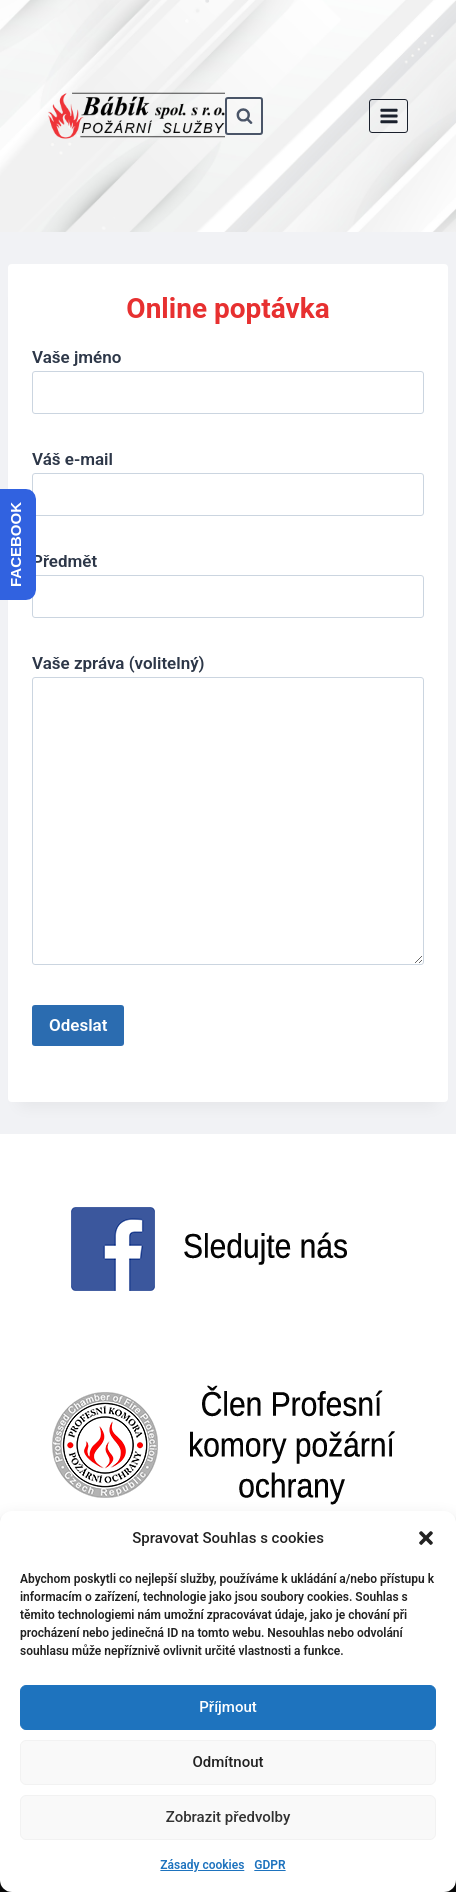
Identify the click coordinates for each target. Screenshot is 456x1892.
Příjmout (227, 1707)
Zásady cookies (202, 1865)
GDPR (269, 1865)
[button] (426, 1538)
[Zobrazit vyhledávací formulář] (244, 116)
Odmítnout (228, 1762)
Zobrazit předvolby (228, 1817)
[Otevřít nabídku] (388, 115)
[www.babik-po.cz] (136, 116)
